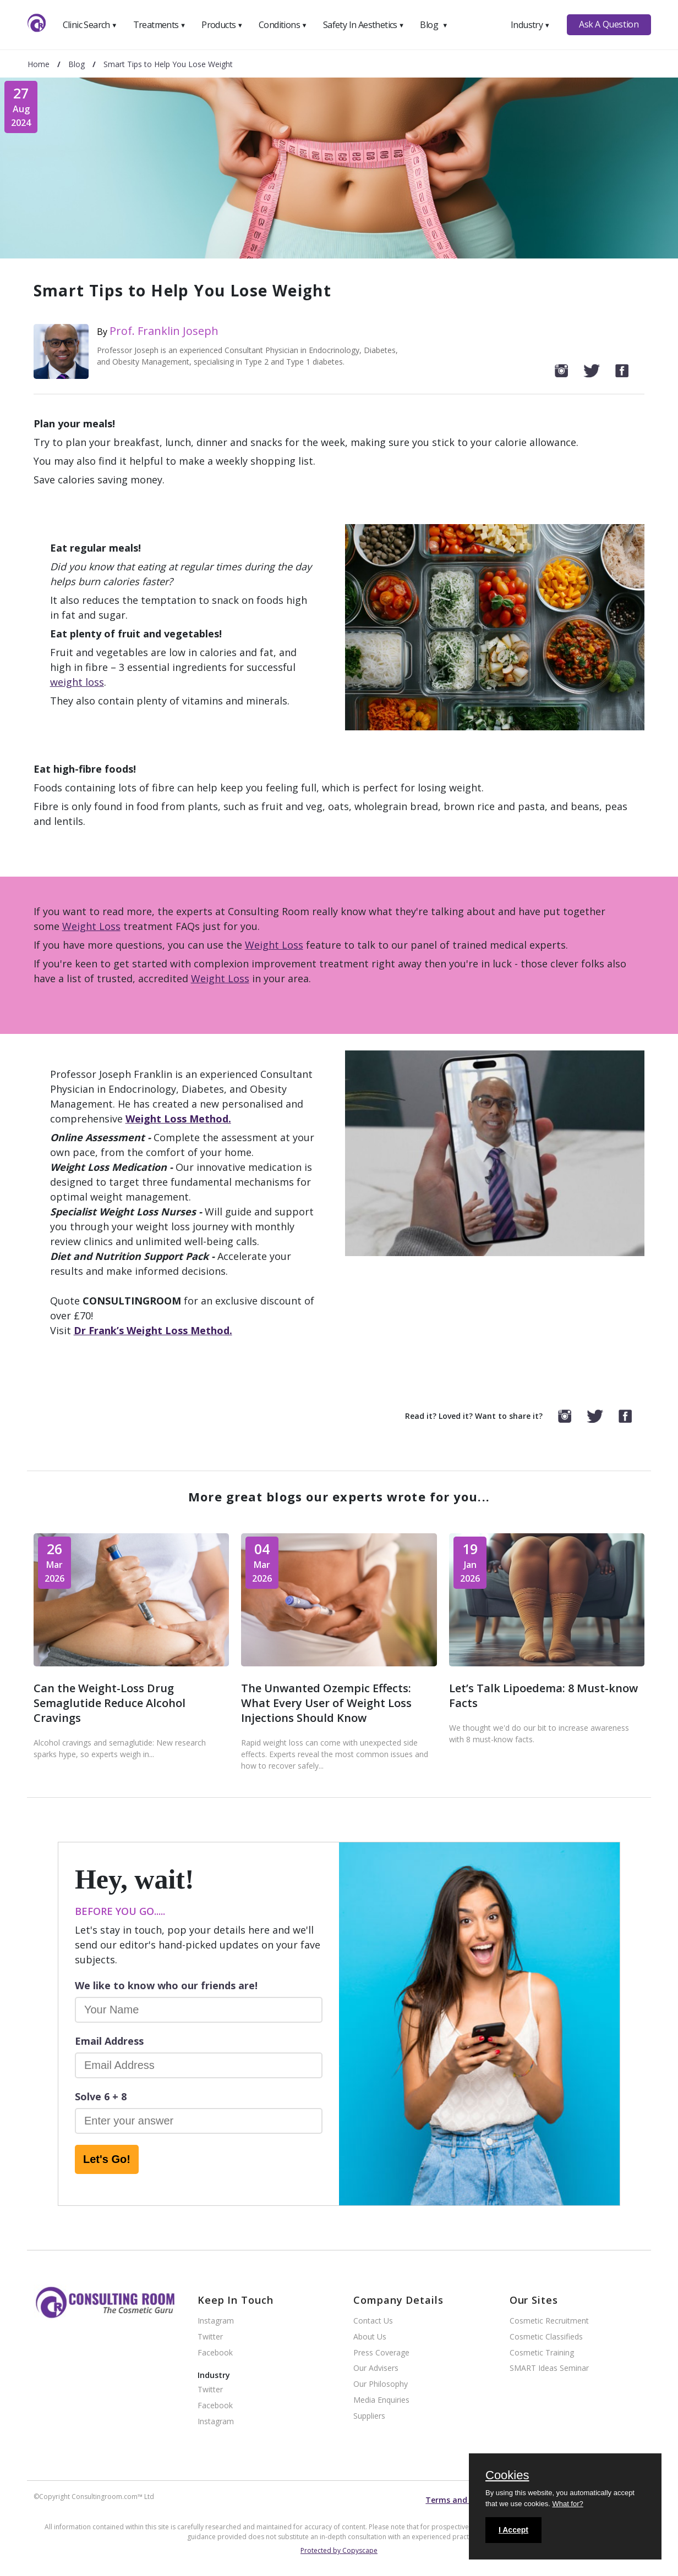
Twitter (210, 2337)
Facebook (215, 2353)
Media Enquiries (381, 2400)
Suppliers (369, 2416)
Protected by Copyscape (339, 2550)
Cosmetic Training (542, 2353)
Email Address (109, 2040)
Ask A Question (608, 24)
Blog (433, 25)
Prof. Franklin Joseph (164, 330)
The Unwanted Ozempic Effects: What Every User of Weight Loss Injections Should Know (326, 1703)
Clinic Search (90, 25)
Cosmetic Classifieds (546, 2337)
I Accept (513, 2529)
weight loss (77, 682)
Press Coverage (381, 2353)
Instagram (216, 2321)
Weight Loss (91, 926)
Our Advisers (375, 2368)
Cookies (507, 2476)
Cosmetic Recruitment (549, 2321)
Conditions (283, 25)
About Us (369, 2337)
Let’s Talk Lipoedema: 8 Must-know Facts (543, 1695)
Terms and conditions (467, 2500)
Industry (530, 25)
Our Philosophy (380, 2384)
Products (222, 25)
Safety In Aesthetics (363, 25)
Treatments (159, 25)
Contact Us (373, 2321)
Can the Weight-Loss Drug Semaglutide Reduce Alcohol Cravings (109, 1703)
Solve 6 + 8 (101, 2096)
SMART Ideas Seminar (549, 2368)
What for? (567, 2504)
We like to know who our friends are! (166, 1985)
